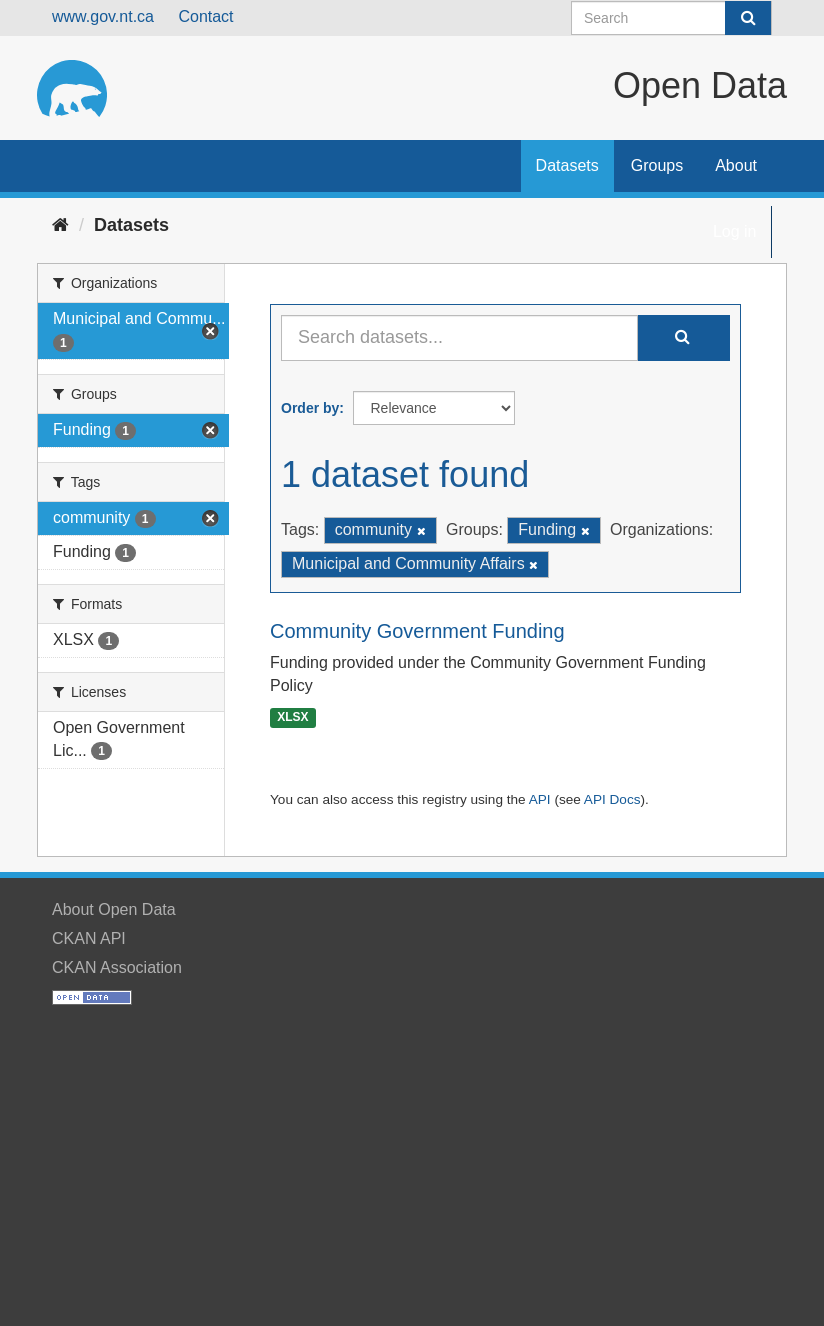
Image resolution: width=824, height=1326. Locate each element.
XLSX (292, 718)
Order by (310, 408)
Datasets (567, 165)
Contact (205, 16)
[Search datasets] (671, 18)
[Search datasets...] (459, 338)
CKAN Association (117, 967)
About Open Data (114, 909)
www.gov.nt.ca (103, 16)
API (540, 799)
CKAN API (89, 938)
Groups (657, 165)
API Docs (612, 799)
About (736, 165)
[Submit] (748, 18)
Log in (735, 231)
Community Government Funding (417, 631)
